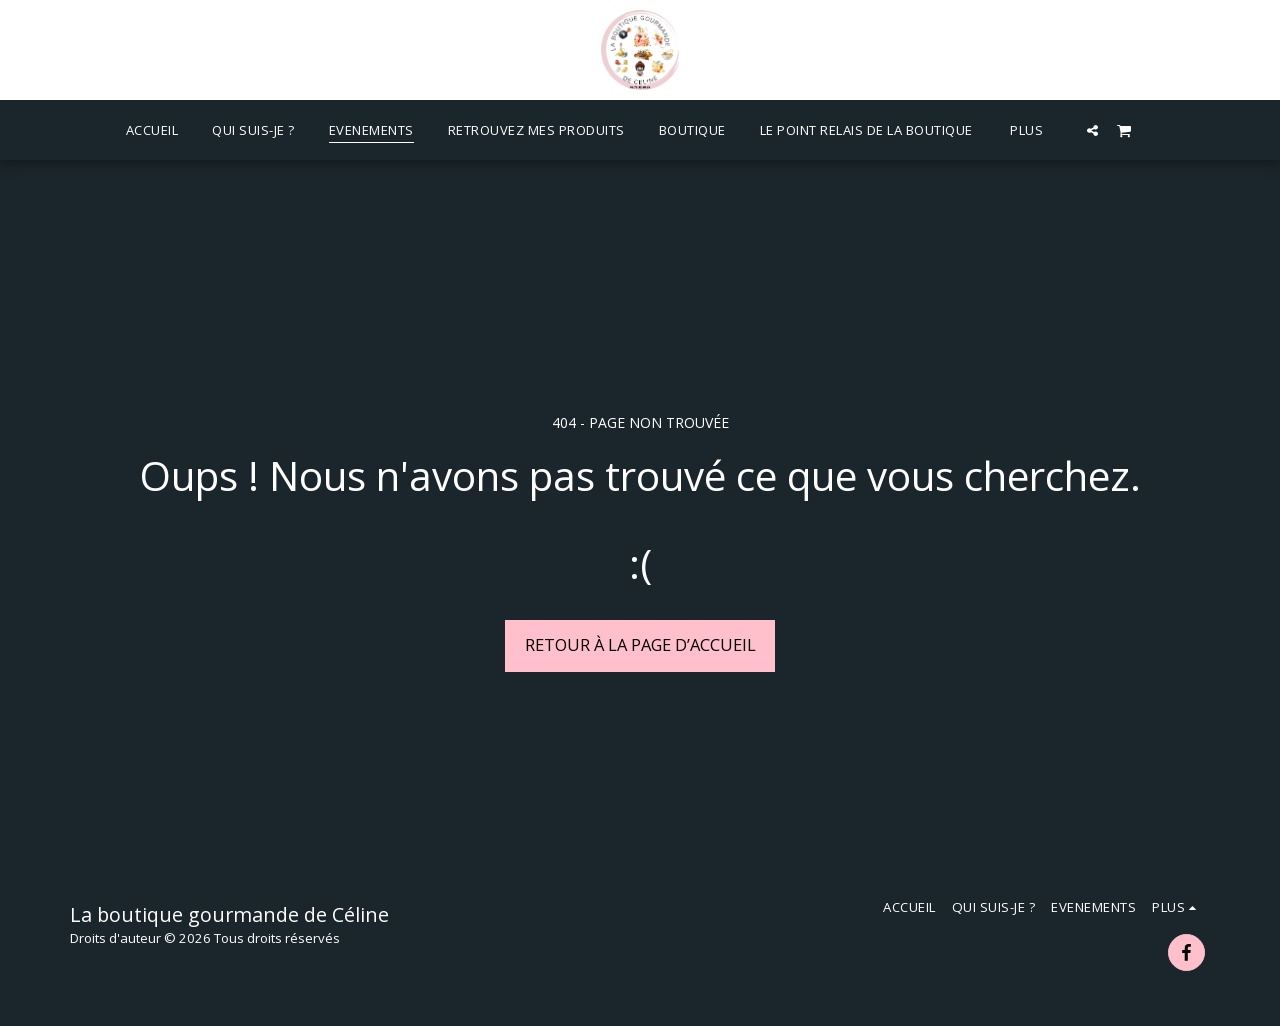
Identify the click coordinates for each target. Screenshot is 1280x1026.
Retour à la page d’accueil (640, 644)
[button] (1092, 130)
